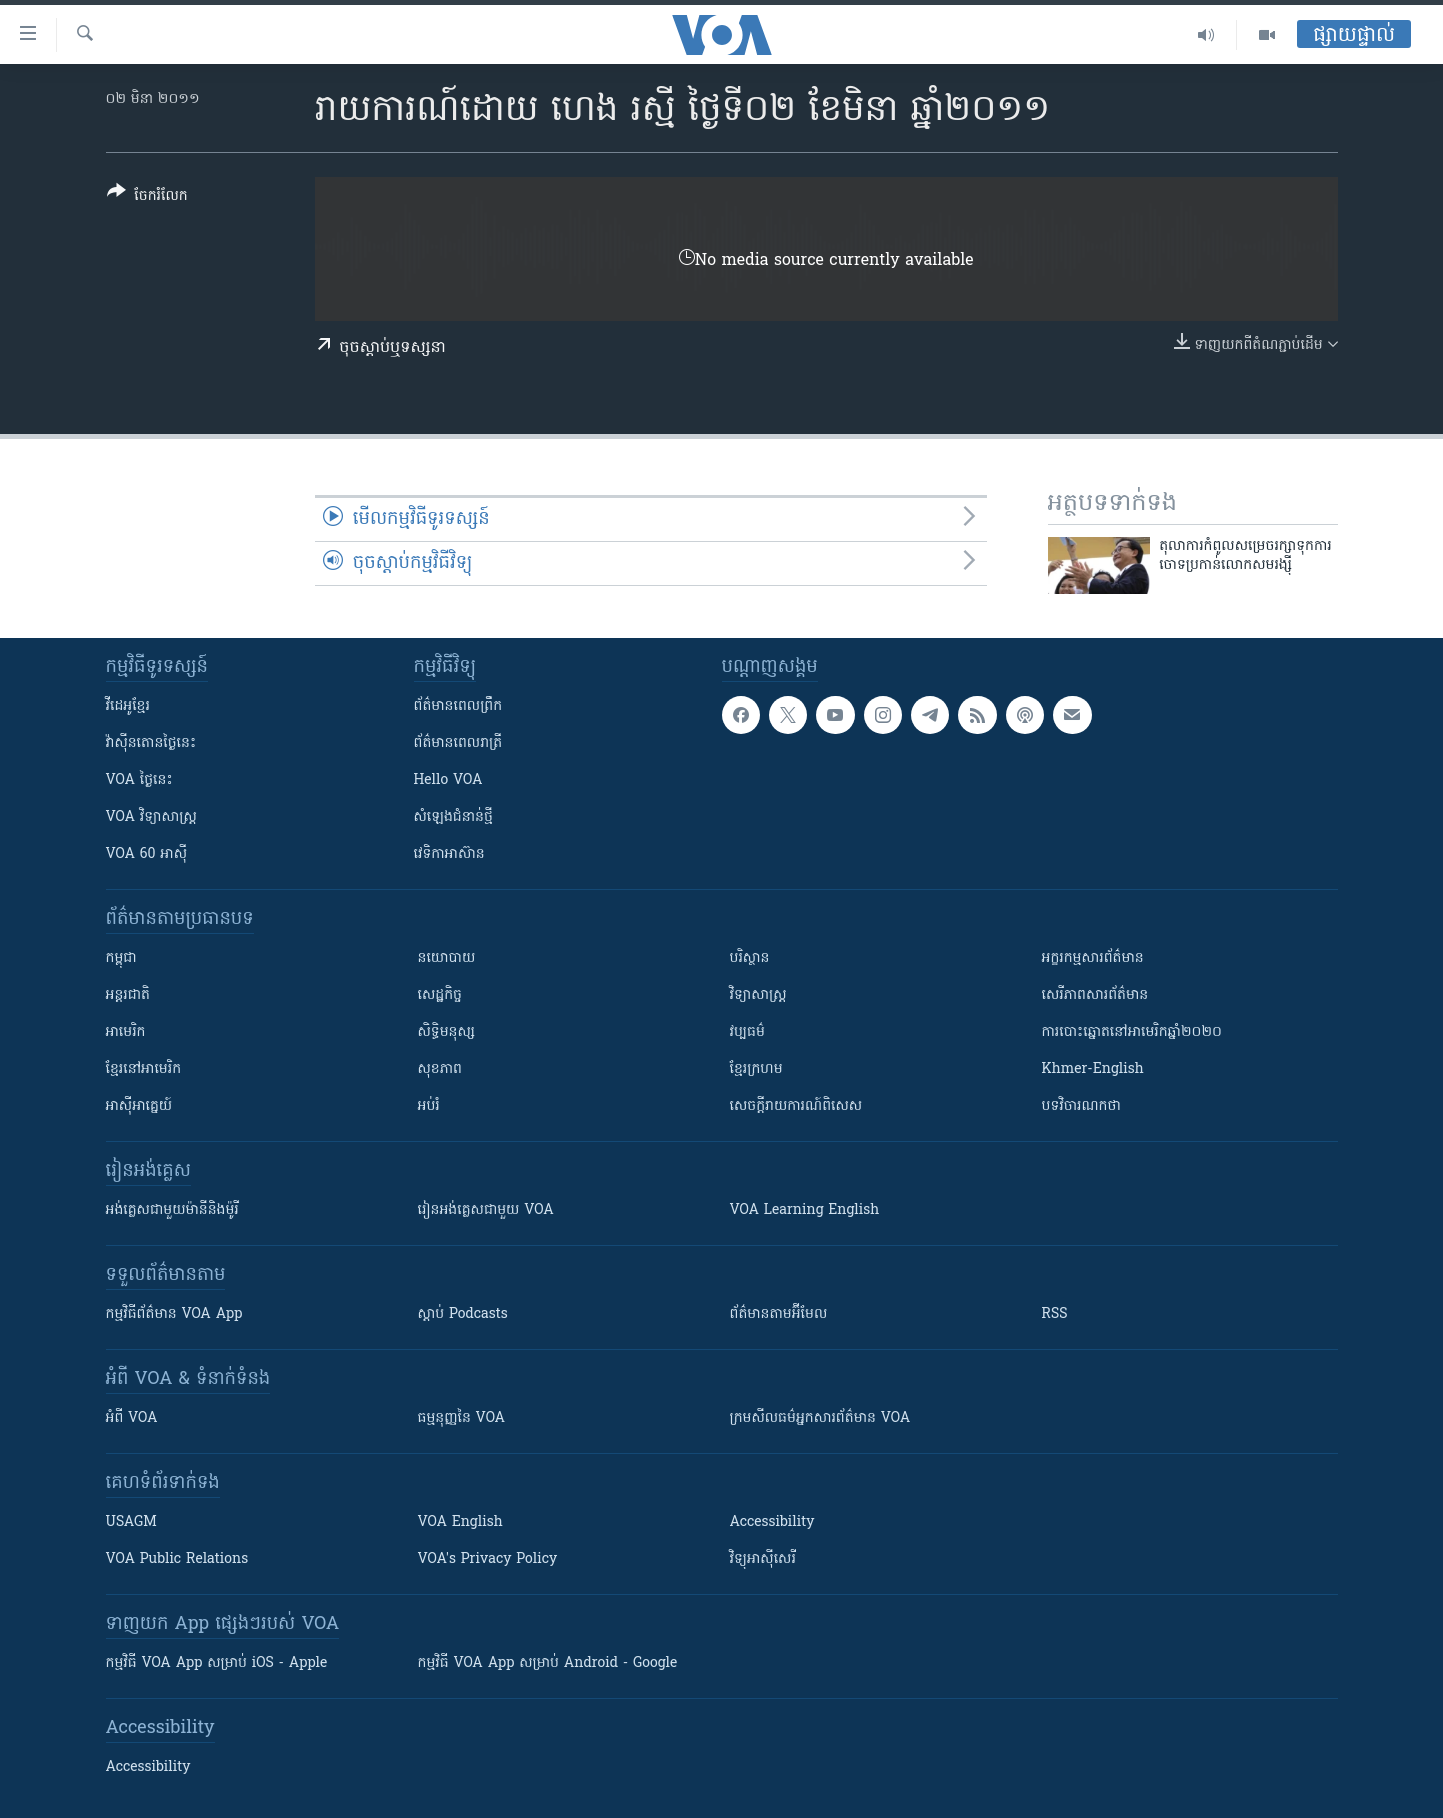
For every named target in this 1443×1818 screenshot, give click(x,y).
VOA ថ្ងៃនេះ (139, 780)
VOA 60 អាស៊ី (147, 854)
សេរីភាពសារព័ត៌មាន (1095, 995)
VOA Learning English (805, 1210)
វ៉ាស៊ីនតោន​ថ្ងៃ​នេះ (151, 743)
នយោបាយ (447, 958)
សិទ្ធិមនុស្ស (447, 1032)
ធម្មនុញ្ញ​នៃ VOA (462, 1418)
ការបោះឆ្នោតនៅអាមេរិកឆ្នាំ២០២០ (1132, 1032)
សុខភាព (440, 1069)
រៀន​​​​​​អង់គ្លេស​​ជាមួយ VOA (486, 1210)
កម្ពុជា (121, 958)
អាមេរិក (126, 1032)
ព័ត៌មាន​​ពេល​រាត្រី (458, 743)
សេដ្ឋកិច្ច (440, 995)
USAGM (131, 1522)
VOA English (460, 1522)
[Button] (147, 197)
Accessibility (772, 1522)
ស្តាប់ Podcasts (463, 1314)
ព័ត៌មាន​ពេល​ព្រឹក (458, 706)
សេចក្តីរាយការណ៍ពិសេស (796, 1106)
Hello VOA (448, 780)
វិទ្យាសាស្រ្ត (758, 995)
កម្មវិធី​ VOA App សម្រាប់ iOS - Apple (217, 1663)
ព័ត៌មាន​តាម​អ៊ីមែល (779, 1314)
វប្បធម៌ (747, 1032)
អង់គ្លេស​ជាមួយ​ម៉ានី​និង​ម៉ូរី (172, 1210)
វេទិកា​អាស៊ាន (449, 854)
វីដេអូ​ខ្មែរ (128, 706)
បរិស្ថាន (750, 958)
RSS (1055, 1314)
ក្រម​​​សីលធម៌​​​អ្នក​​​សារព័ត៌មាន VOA (820, 1418)
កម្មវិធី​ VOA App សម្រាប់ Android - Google (548, 1663)
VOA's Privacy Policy (488, 1559)
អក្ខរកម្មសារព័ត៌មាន (1093, 958)
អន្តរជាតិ (128, 995)
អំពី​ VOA (132, 1418)
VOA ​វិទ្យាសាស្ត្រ (151, 817)
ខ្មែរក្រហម (756, 1069)
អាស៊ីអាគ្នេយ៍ (139, 1106)
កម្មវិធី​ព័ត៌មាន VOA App (174, 1314)
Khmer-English (1093, 1069)
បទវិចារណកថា (1081, 1106)
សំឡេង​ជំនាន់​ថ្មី (453, 817)
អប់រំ (429, 1106)
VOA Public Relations (177, 1559)
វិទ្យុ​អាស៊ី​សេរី (763, 1559)
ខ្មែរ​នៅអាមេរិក (144, 1069)
